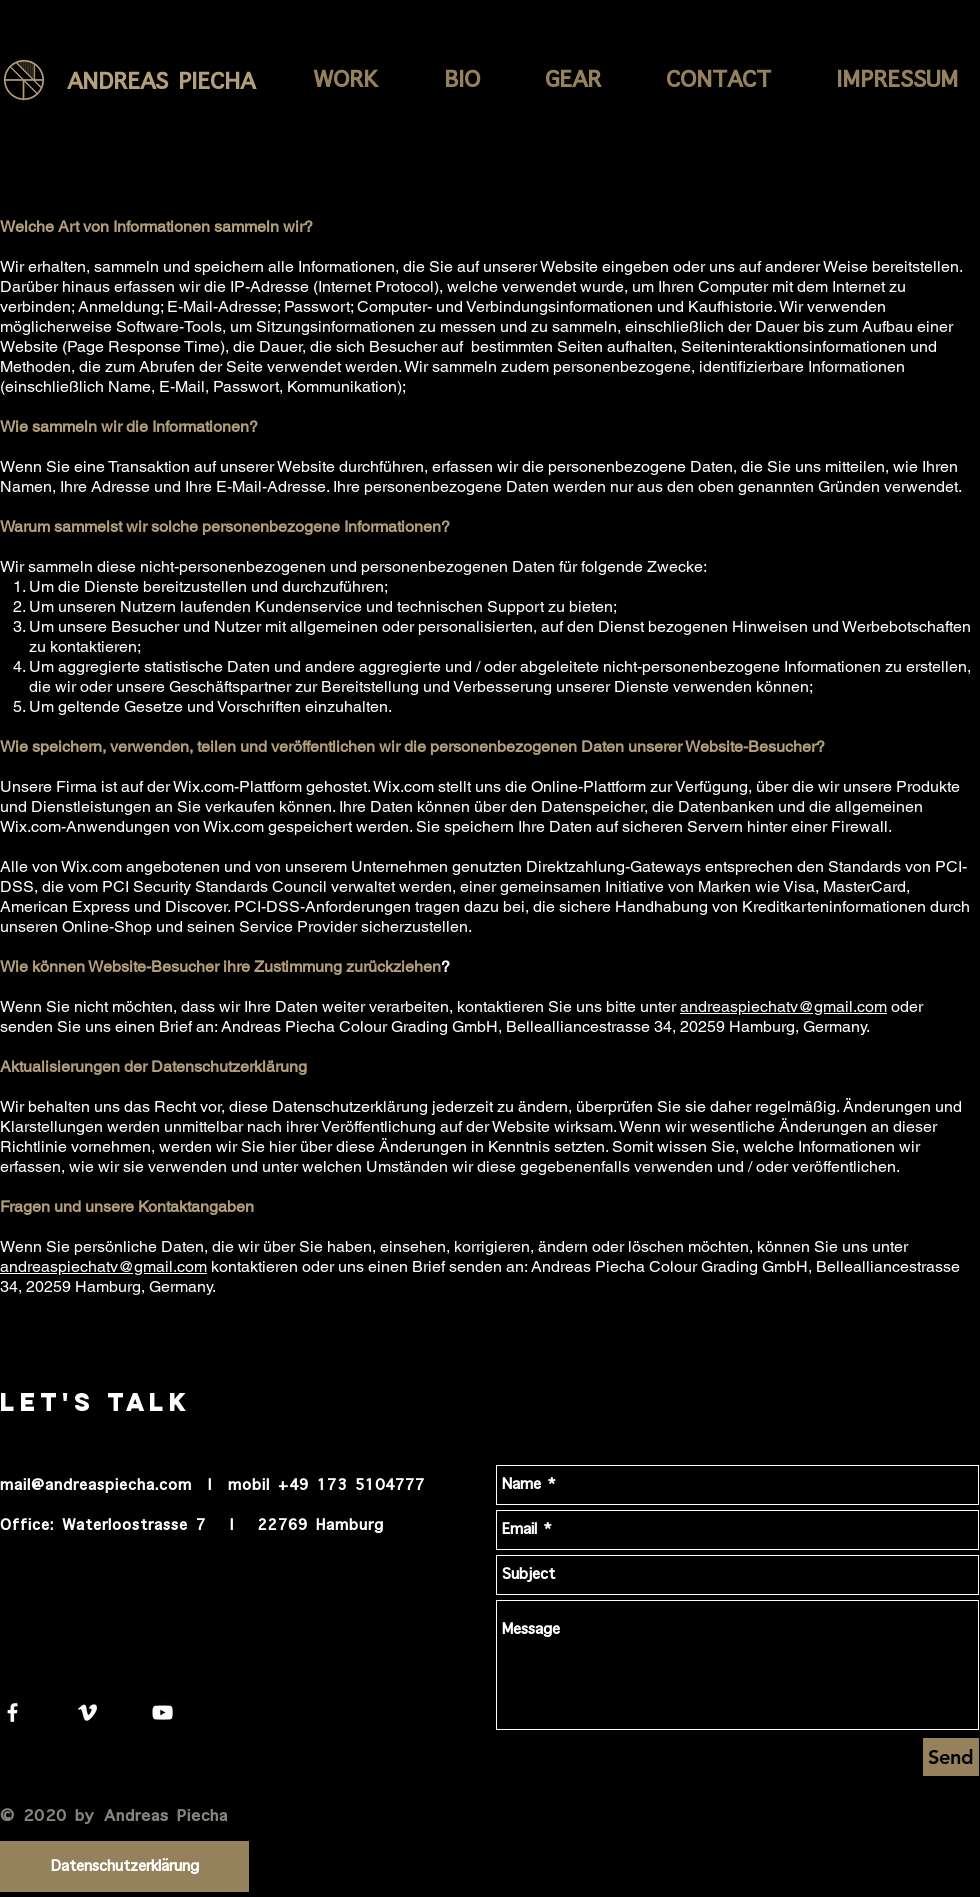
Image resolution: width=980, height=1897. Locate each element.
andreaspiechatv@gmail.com (783, 1006)
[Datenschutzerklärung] (124, 1866)
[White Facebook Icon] (12, 1712)
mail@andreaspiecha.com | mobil (135, 1486)
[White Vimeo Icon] (87, 1712)
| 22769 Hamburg (307, 1526)
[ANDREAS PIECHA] (196, 82)
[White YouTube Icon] (162, 1712)
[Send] (951, 1757)
